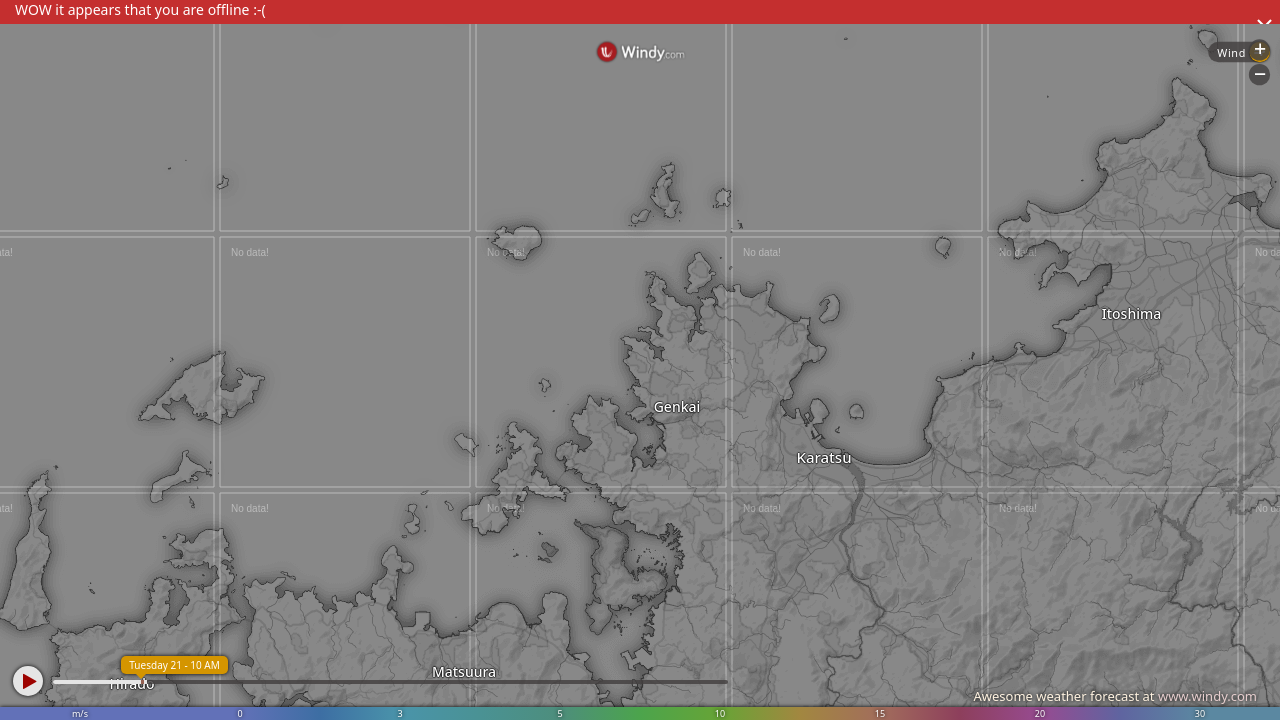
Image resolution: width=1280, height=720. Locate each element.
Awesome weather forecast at (1115, 696)
